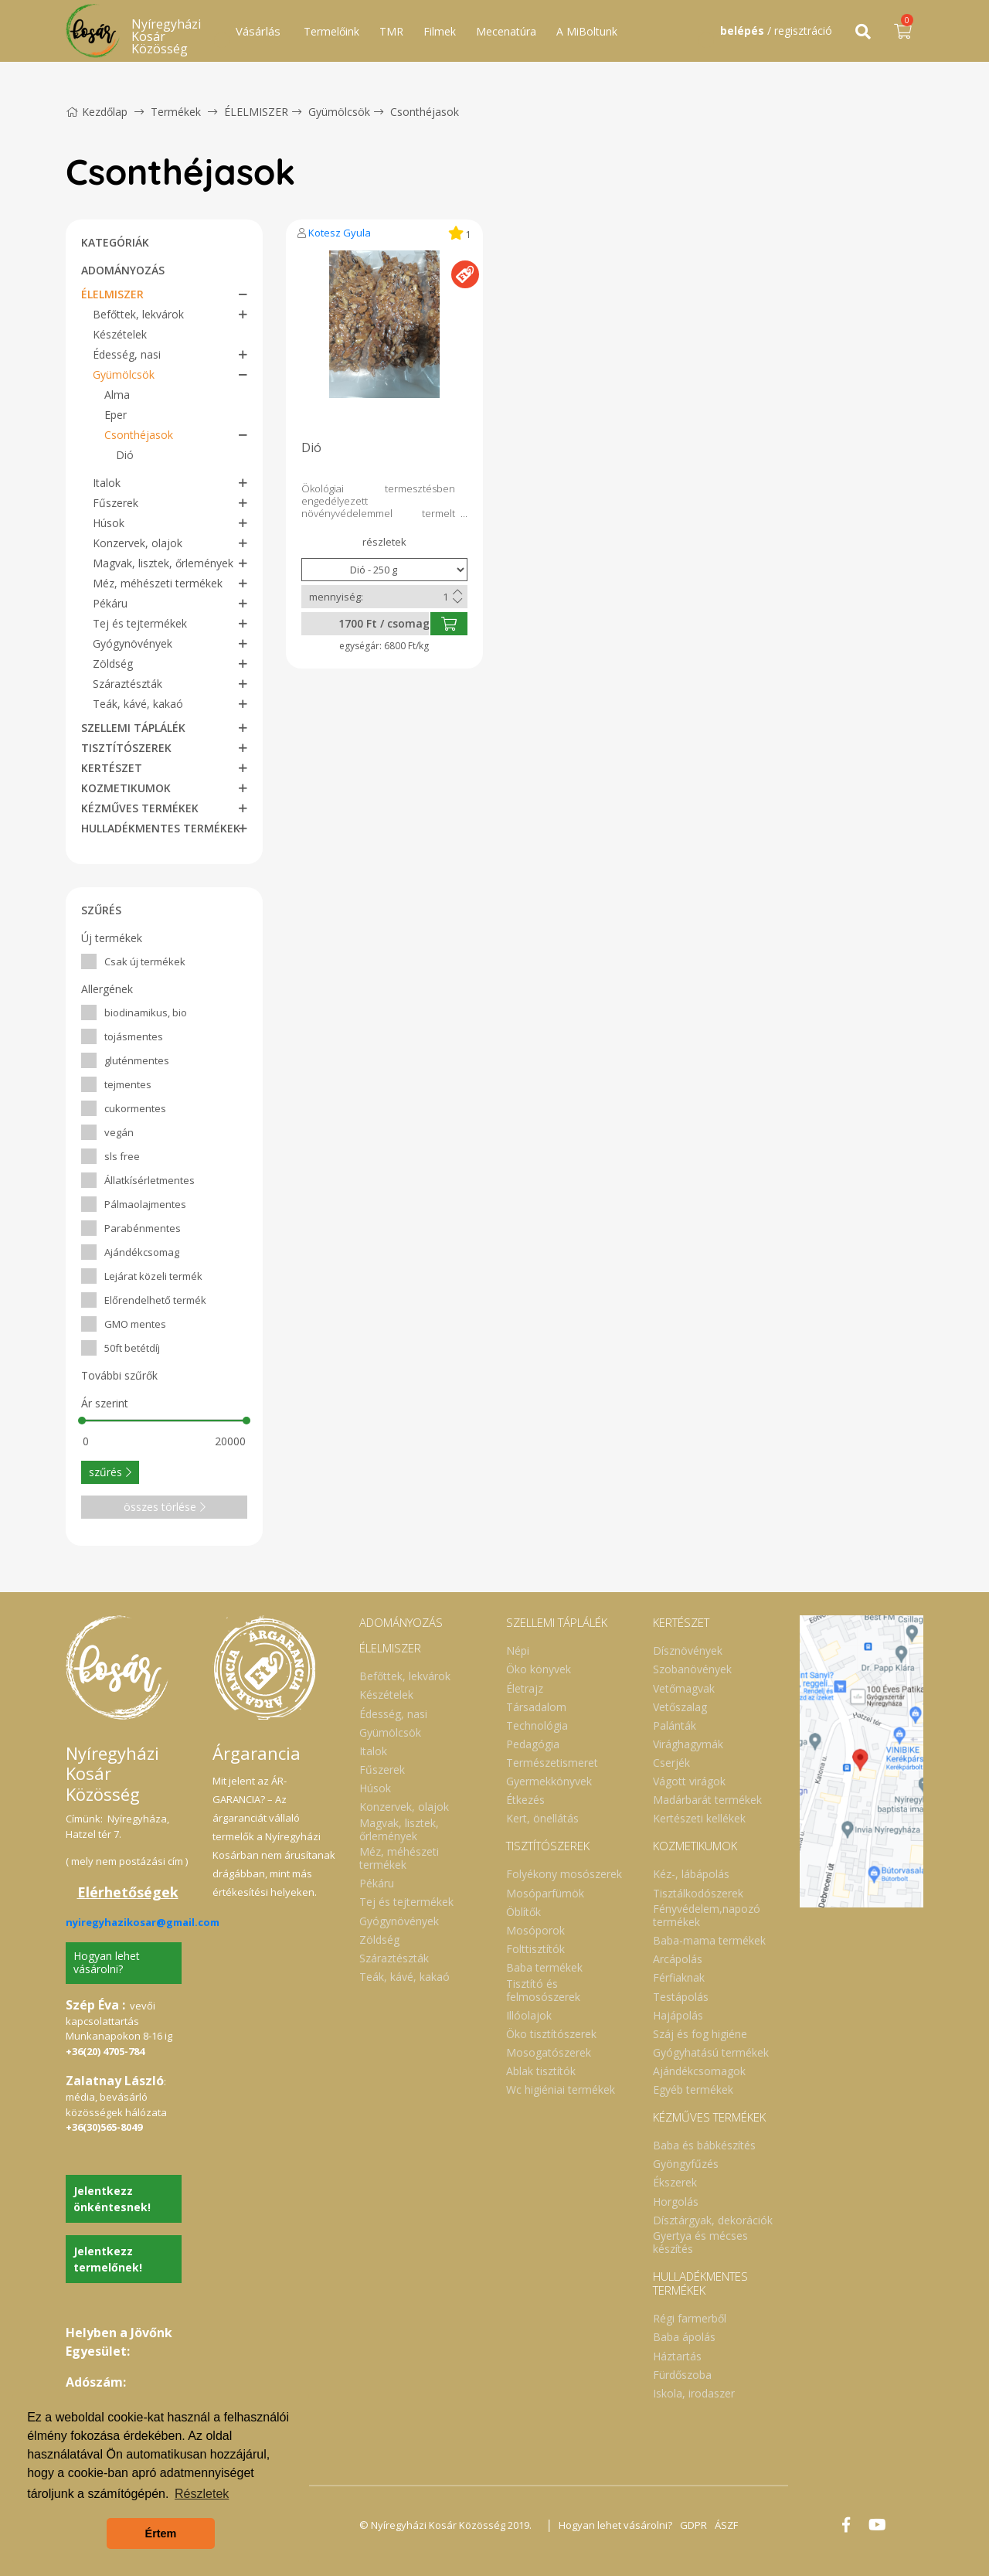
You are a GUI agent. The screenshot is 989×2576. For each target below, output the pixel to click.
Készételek (120, 334)
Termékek (176, 111)
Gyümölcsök (339, 111)
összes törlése (165, 1506)
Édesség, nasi (127, 354)
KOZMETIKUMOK (126, 788)
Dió (125, 454)
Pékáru (110, 603)
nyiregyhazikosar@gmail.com (142, 1922)
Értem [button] (161, 2533)
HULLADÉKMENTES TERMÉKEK (160, 828)
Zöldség (113, 663)
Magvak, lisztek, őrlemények (163, 563)
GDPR (693, 2525)
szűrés (110, 1472)
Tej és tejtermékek (140, 623)
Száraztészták (127, 683)
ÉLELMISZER (256, 111)
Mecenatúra (506, 31)
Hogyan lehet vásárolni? (106, 1962)
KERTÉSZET (111, 768)
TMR (391, 31)
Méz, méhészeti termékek (158, 583)
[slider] (82, 1420)
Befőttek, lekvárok (138, 314)
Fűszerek (115, 502)
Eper (115, 414)
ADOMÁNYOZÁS (123, 270)
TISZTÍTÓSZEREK (126, 747)
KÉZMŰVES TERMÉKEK (140, 808)
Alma (117, 394)
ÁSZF (726, 2525)
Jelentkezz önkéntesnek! (112, 2198)
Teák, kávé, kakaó (138, 703)
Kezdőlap (96, 111)
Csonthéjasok (424, 111)
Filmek (439, 31)
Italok (107, 482)
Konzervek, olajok (137, 543)
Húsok (108, 523)
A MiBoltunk (586, 31)
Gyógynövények (132, 643)
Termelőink (331, 31)
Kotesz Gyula (339, 233)
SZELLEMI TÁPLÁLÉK (133, 727)
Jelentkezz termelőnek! (107, 2259)
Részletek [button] (202, 2493)
